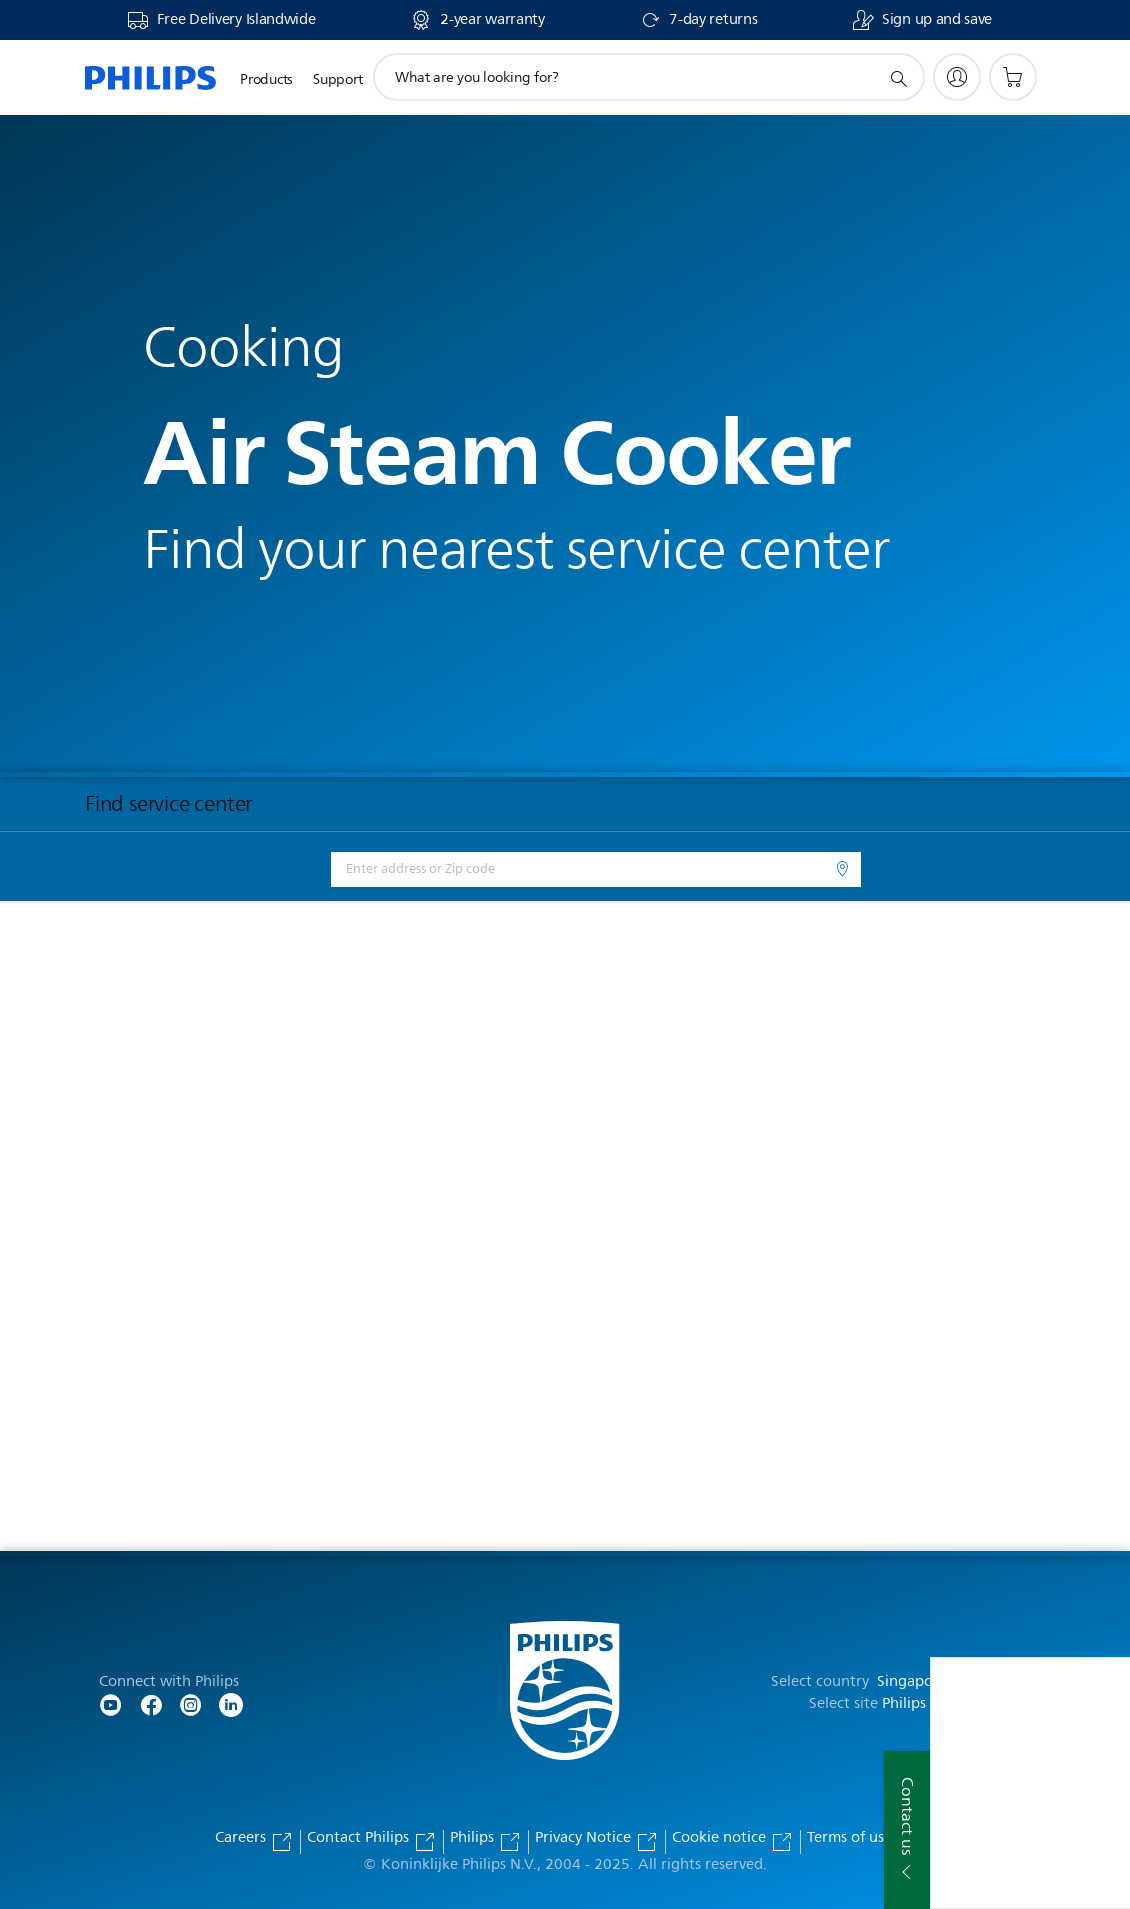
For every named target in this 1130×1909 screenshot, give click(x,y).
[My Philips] (957, 77)
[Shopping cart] (1013, 77)
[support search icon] (898, 78)
